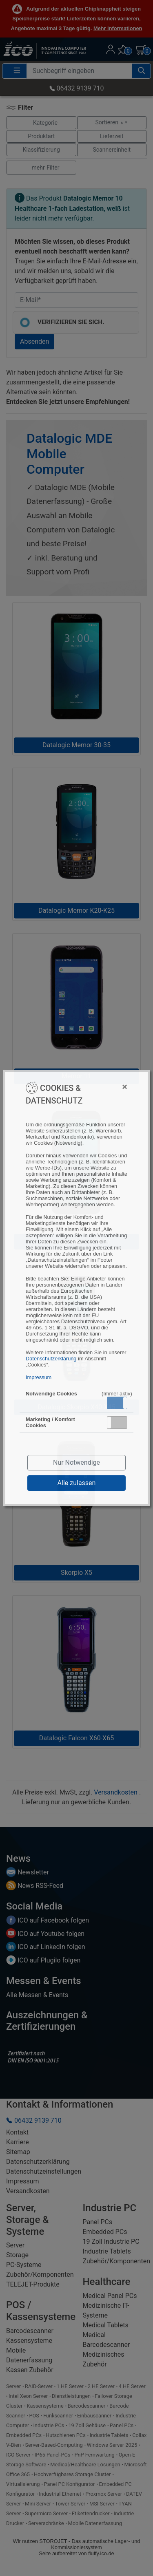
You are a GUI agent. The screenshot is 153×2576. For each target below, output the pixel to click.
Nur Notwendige (76, 1462)
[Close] (108, 1086)
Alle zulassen (77, 1483)
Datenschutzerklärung (51, 1358)
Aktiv (117, 1402)
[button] (117, 1403)
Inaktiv (120, 1422)
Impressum (38, 1377)
